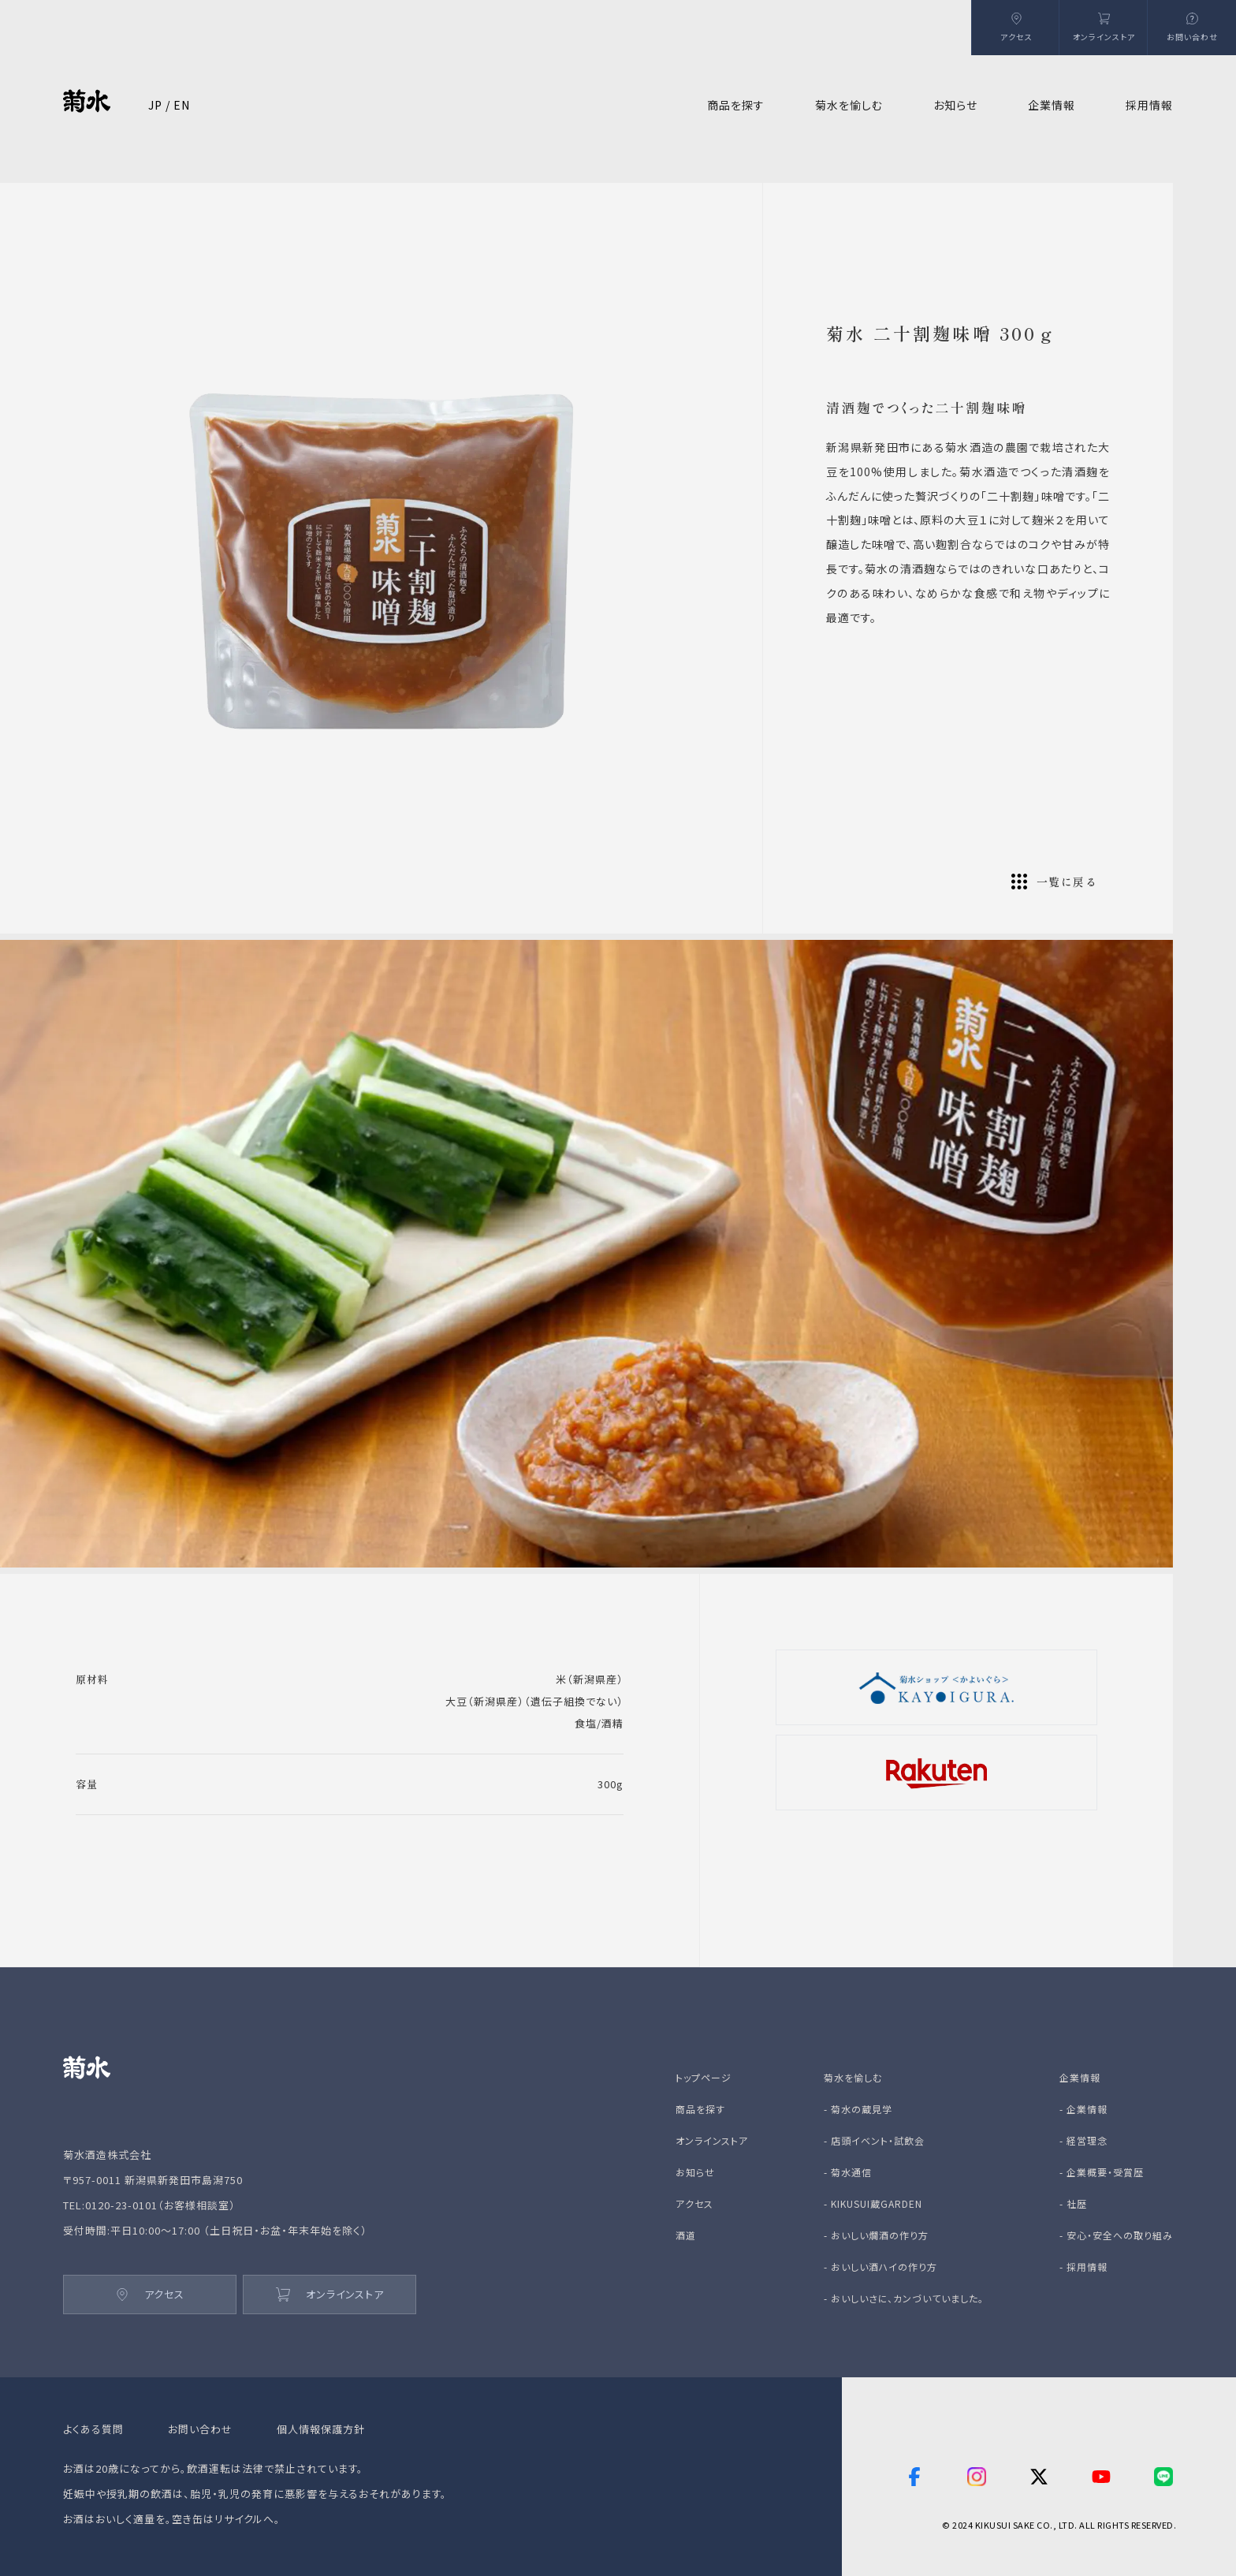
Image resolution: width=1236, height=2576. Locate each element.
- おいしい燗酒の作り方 (876, 2235)
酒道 (686, 2235)
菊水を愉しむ (853, 2077)
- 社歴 (1073, 2203)
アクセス (150, 2294)
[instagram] (976, 2476)
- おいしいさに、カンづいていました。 (904, 2298)
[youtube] (1101, 2476)
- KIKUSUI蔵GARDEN (873, 2203)
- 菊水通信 (848, 2172)
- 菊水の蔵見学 (858, 2109)
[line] (1163, 2476)
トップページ (704, 2077)
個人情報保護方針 (321, 2428)
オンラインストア (330, 2294)
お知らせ (955, 105)
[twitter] (1038, 2476)
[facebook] (914, 2476)
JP (155, 105)
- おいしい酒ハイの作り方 (880, 2266)
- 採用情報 (1083, 2266)
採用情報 (1149, 105)
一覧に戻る (1054, 881)
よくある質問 (93, 2428)
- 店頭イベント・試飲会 (874, 2140)
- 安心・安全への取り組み (1116, 2235)
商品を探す (700, 2109)
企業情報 (1079, 2077)
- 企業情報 (1083, 2109)
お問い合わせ (200, 2428)
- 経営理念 (1083, 2140)
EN (181, 105)
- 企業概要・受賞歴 (1101, 2172)
